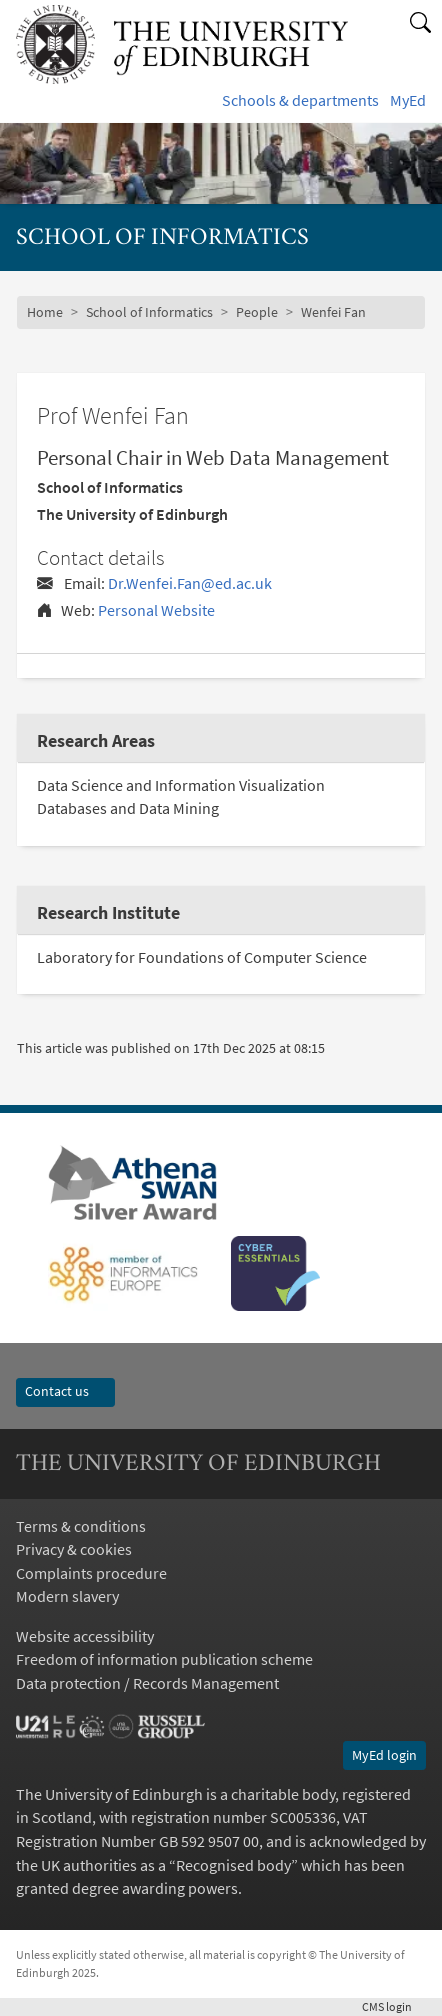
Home (45, 312)
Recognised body (233, 1865)
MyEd (408, 100)
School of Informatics (149, 312)
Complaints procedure (91, 1573)
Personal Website (156, 610)
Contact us (65, 1391)
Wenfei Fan (333, 312)
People (257, 312)
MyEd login (384, 1755)
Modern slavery (67, 1596)
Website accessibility (85, 1636)
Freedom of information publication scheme (164, 1659)
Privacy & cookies (74, 1549)
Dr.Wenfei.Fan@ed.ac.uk (190, 583)
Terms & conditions (81, 1526)
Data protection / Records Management (147, 1683)
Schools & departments (300, 100)
